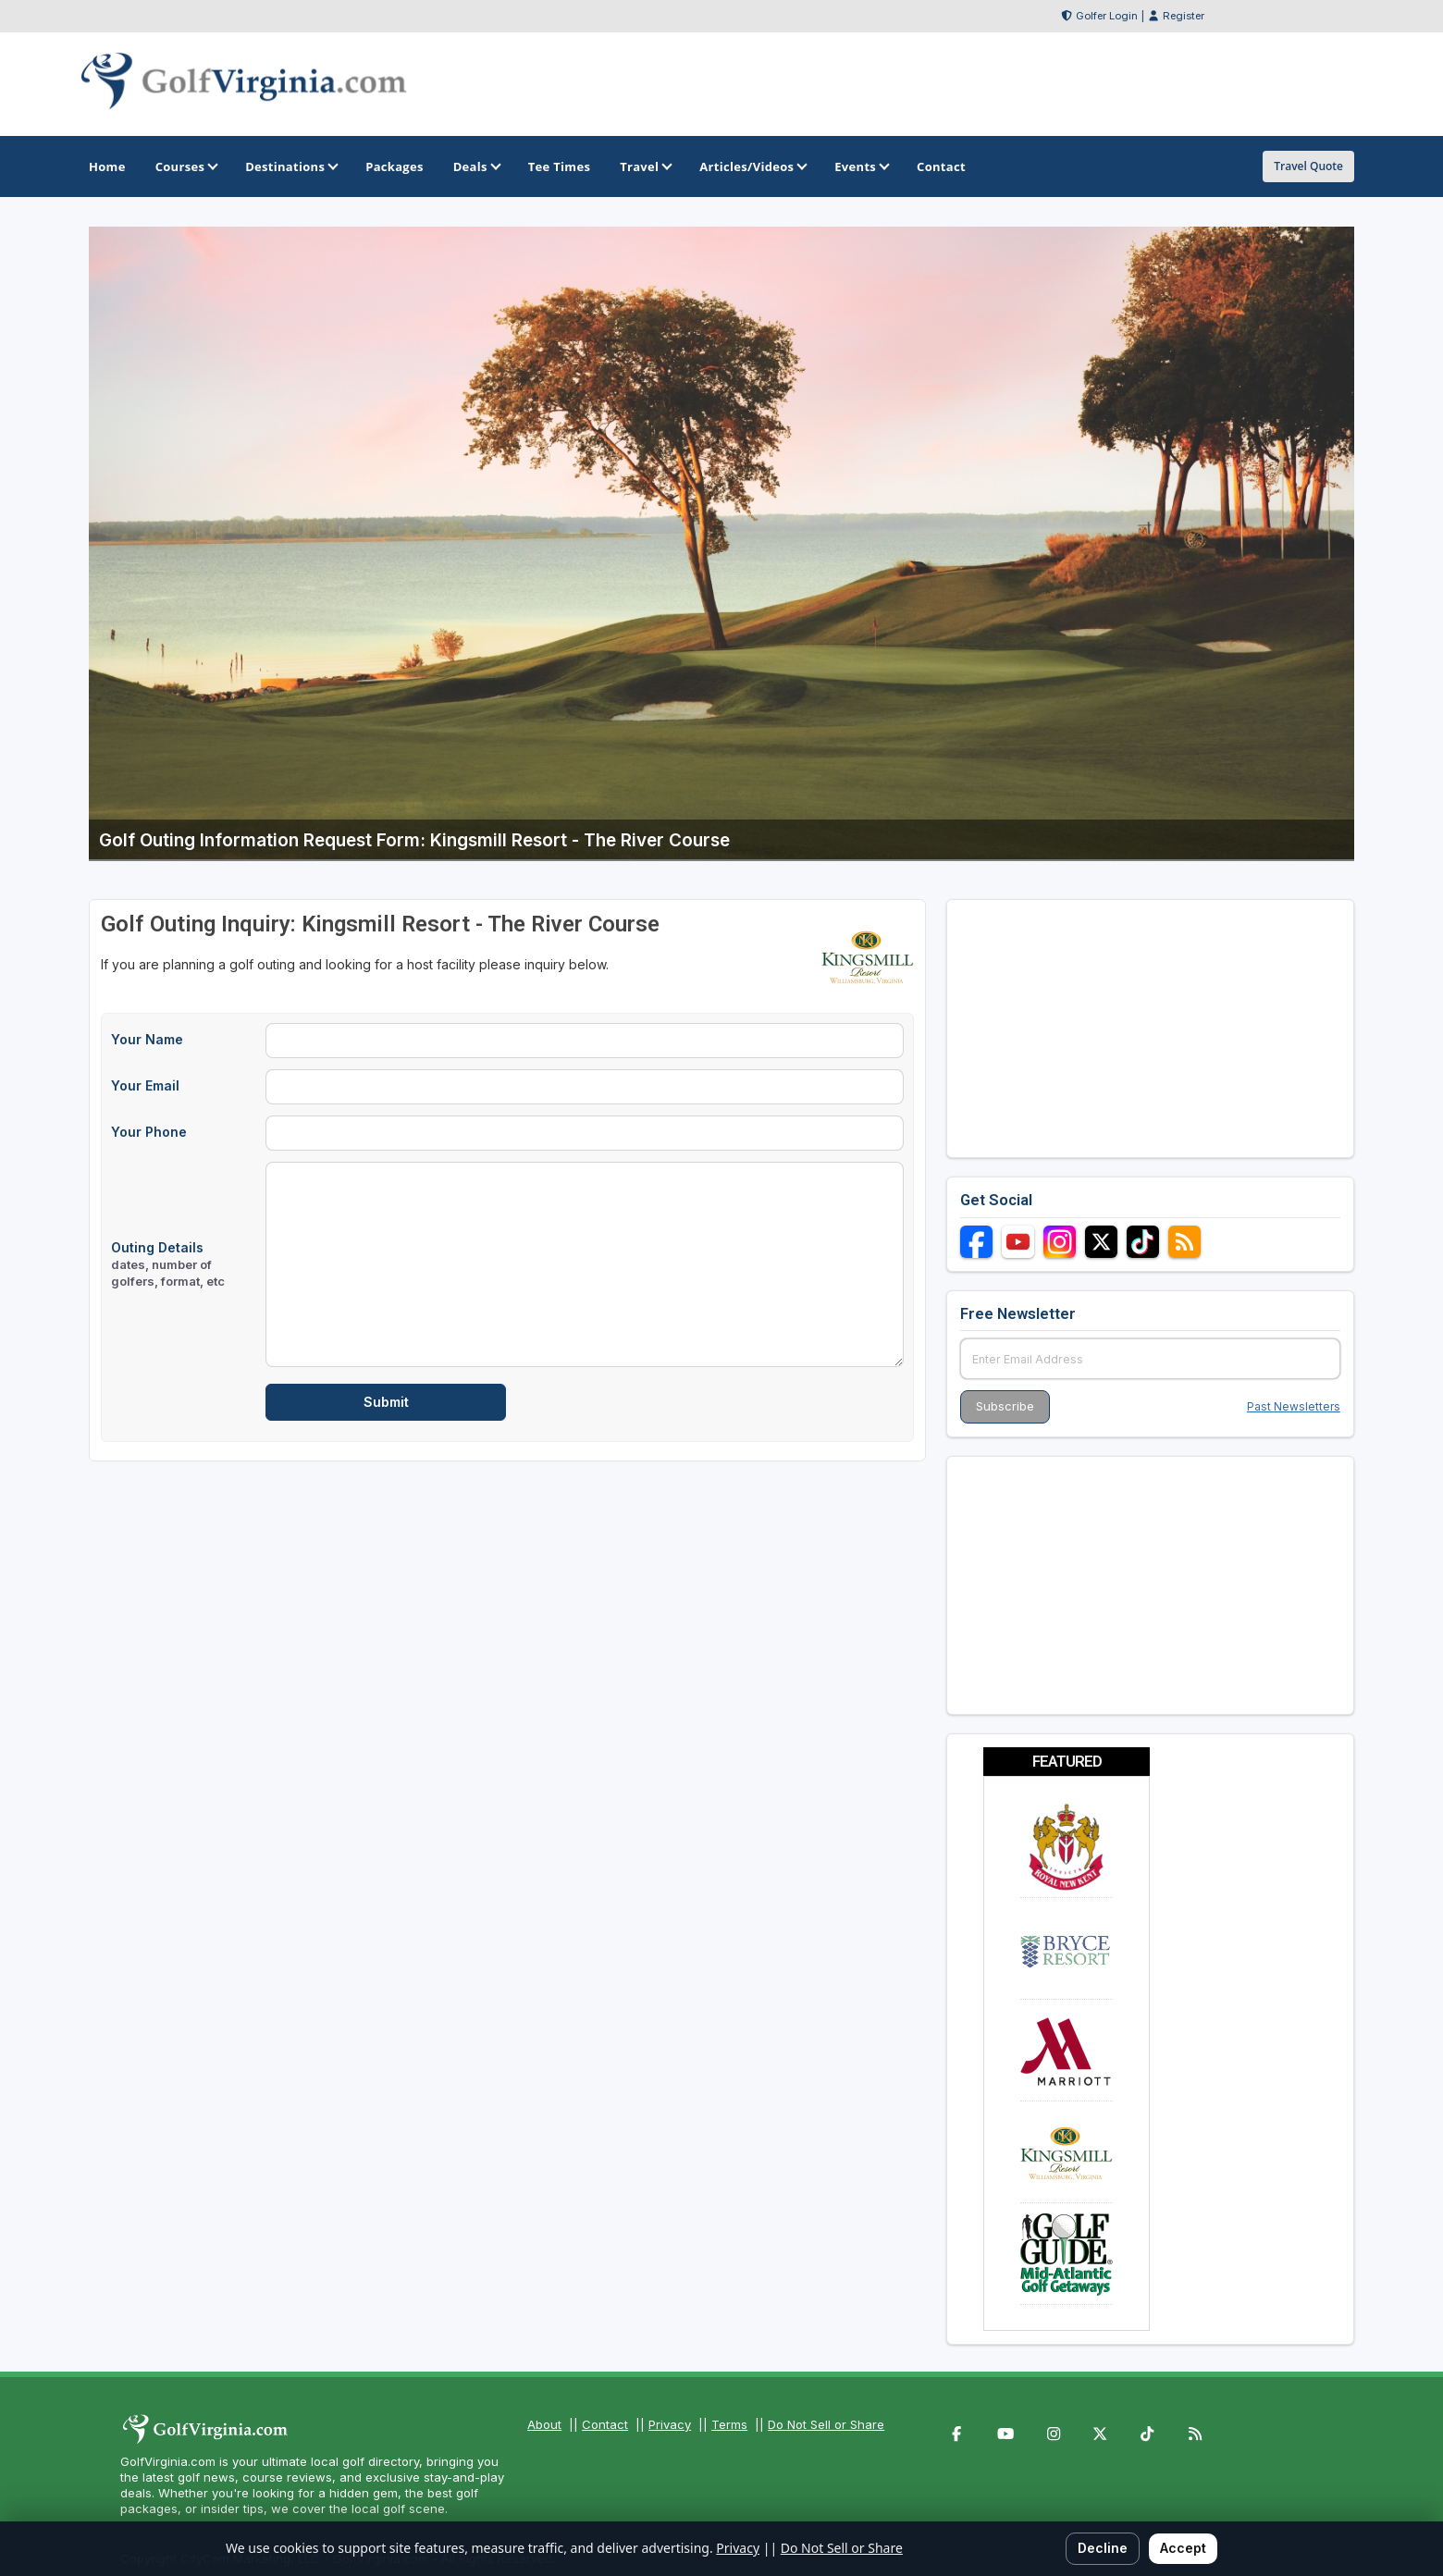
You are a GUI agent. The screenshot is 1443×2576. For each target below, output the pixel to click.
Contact (605, 2424)
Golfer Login (1107, 15)
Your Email (145, 1085)
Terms (729, 2424)
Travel (645, 166)
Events (860, 166)
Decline (1103, 2548)
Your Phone (149, 1132)
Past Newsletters (1293, 1406)
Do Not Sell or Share (826, 2424)
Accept (1183, 2548)
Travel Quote (1308, 166)
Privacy (669, 2424)
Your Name (147, 1039)
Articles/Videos (752, 166)
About (544, 2424)
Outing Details (168, 1263)
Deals (476, 166)
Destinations (290, 166)
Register (1183, 15)
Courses (185, 166)
